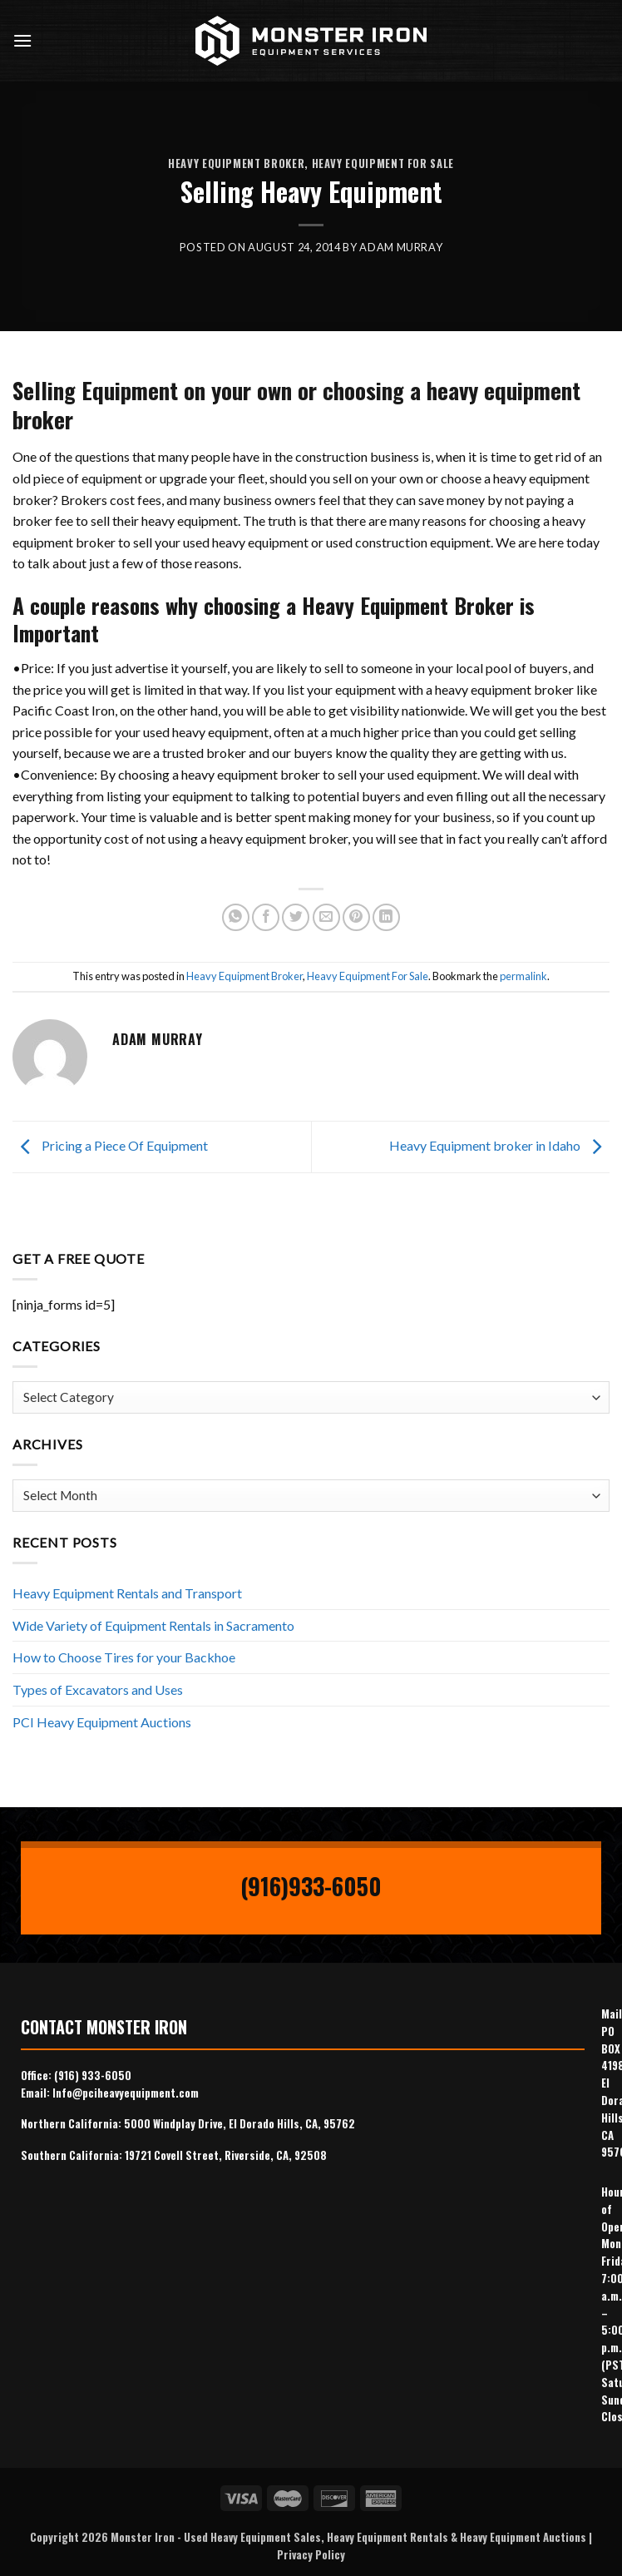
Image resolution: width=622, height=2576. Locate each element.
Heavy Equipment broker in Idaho (499, 1145)
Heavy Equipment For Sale (383, 163)
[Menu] (22, 40)
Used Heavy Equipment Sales (252, 2537)
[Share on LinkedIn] (386, 917)
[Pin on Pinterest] (356, 917)
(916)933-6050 (311, 1886)
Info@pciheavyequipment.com (125, 2092)
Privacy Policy (311, 2554)
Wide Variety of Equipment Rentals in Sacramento (153, 1625)
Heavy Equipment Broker (236, 163)
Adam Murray (400, 247)
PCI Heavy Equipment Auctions (101, 1722)
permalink (523, 976)
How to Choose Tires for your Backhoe (123, 1657)
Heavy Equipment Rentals (387, 2537)
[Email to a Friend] (326, 917)
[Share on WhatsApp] (235, 917)
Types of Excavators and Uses (97, 1689)
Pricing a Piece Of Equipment (110, 1145)
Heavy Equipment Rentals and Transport (127, 1593)
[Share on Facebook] (265, 917)
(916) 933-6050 (92, 2075)
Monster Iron (143, 2537)
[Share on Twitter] (295, 917)
